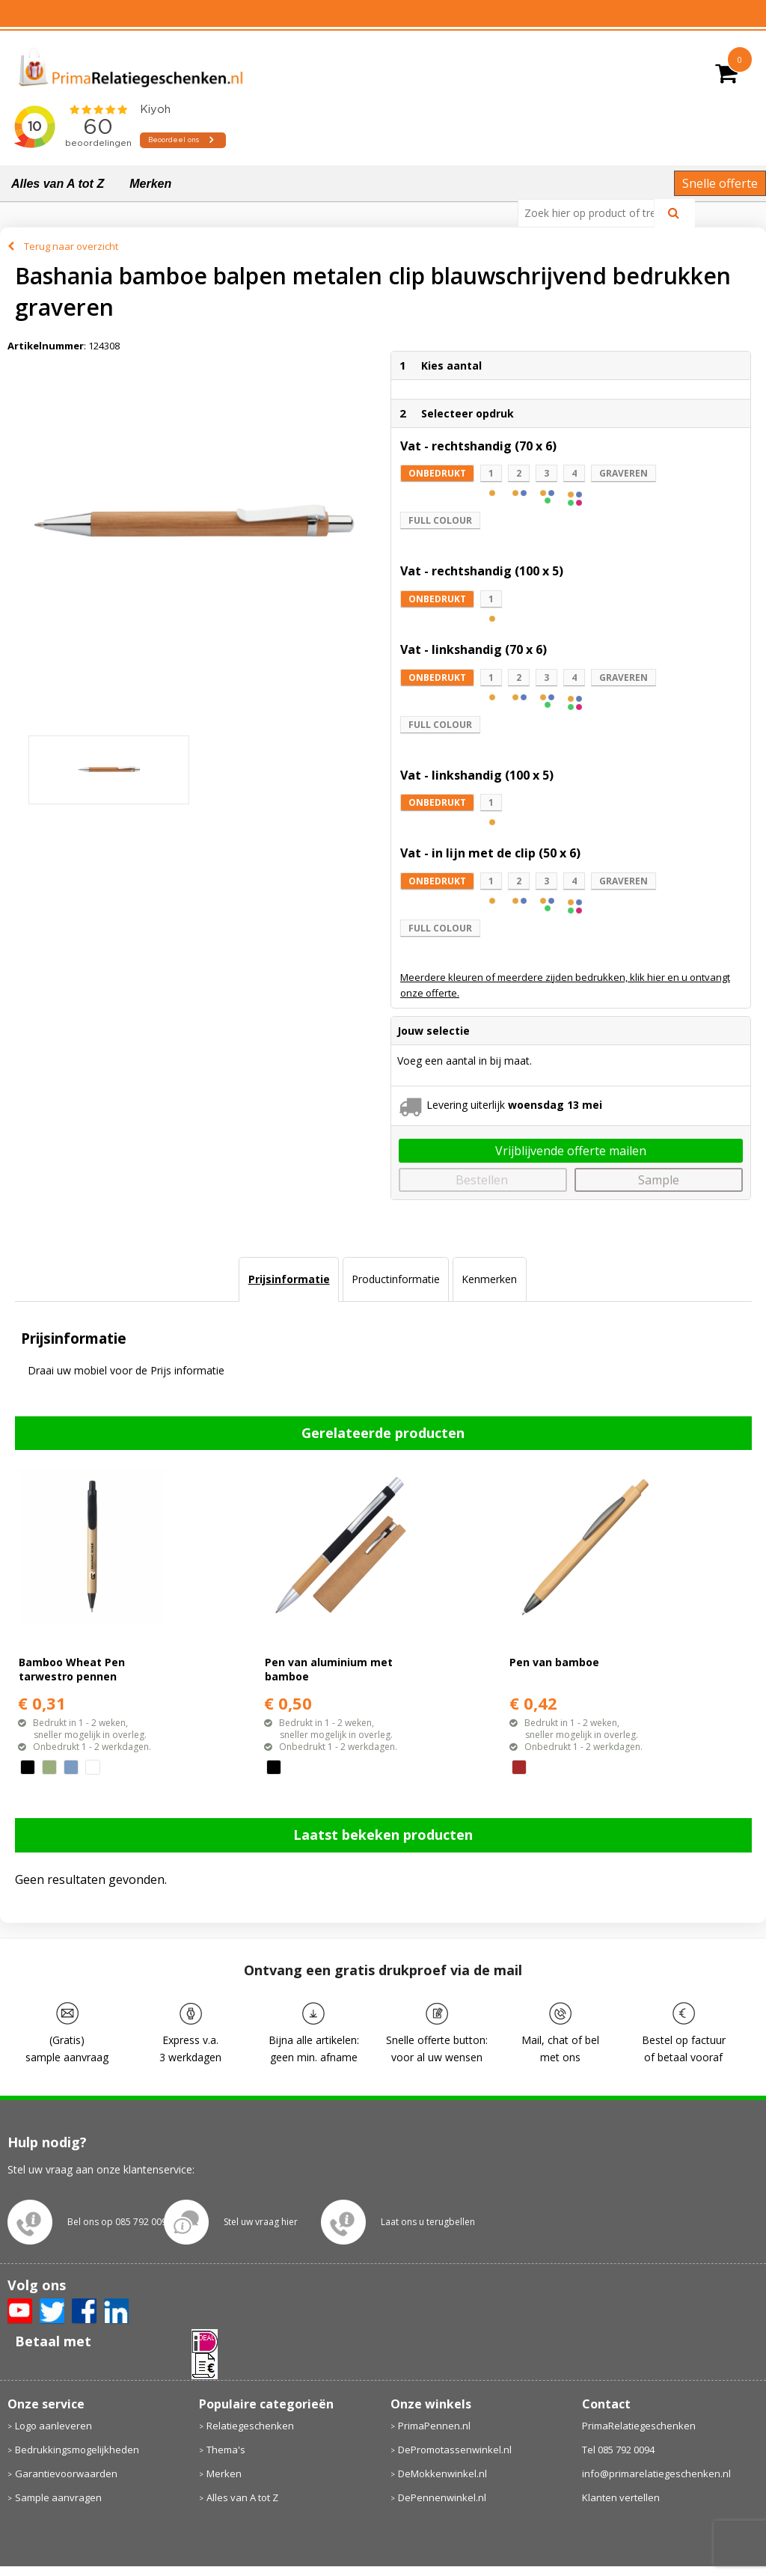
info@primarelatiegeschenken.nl (656, 2473)
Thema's (225, 2449)
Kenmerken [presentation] (489, 1279)
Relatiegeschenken (250, 2425)
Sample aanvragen (58, 2497)
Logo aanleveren (53, 2425)
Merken (150, 183)
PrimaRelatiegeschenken (639, 2425)
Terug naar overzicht (71, 246)
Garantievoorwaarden (66, 2473)
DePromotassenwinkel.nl (455, 2449)
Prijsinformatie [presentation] (289, 1279)
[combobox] (592, 213)
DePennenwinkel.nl (442, 2497)
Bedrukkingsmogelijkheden (77, 2449)
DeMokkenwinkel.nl (442, 2473)
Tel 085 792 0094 (618, 2449)
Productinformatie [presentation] (396, 1279)
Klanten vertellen (621, 2497)
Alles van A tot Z (57, 183)
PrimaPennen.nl (434, 2425)
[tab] (288, 1279)
